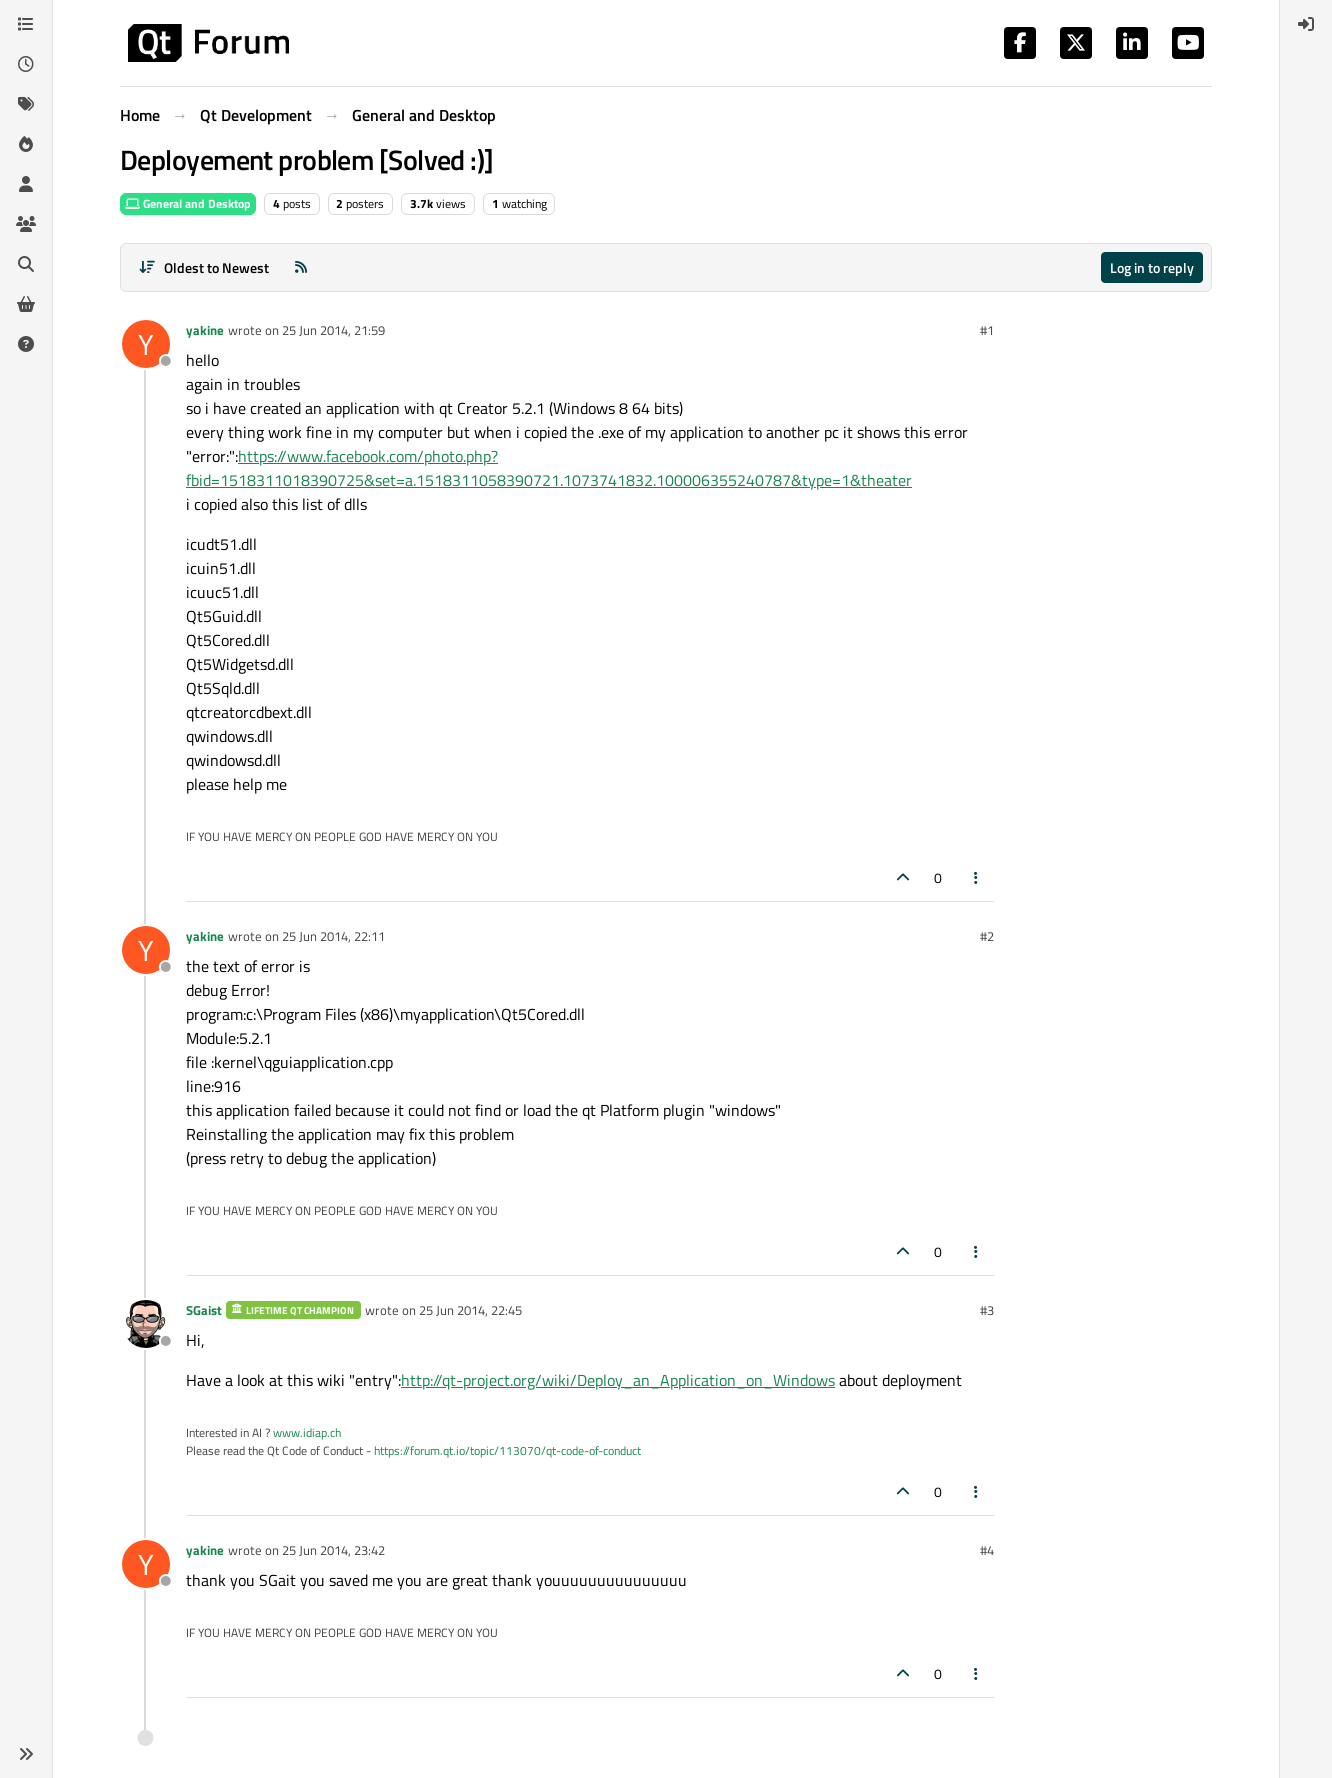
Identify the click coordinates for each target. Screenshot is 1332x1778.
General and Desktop (188, 203)
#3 (987, 1310)
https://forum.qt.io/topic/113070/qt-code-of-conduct (507, 1450)
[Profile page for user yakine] (146, 344)
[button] (26, 1754)
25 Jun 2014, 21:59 (333, 330)
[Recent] (26, 64)
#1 (987, 330)
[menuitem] (1306, 24)
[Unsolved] (26, 344)
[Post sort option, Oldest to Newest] (203, 267)
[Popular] (26, 144)
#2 (987, 936)
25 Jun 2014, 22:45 (470, 1310)
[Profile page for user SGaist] (146, 1324)
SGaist (204, 1310)
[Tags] (26, 104)
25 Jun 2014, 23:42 (333, 1550)
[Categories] (26, 24)
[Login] (1306, 24)
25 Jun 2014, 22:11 (333, 936)
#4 (987, 1550)
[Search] (26, 264)
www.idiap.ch (307, 1432)
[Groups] (26, 224)
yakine (205, 330)
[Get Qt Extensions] (26, 304)
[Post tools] (977, 877)
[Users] (26, 184)
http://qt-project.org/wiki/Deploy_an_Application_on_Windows (618, 1380)
